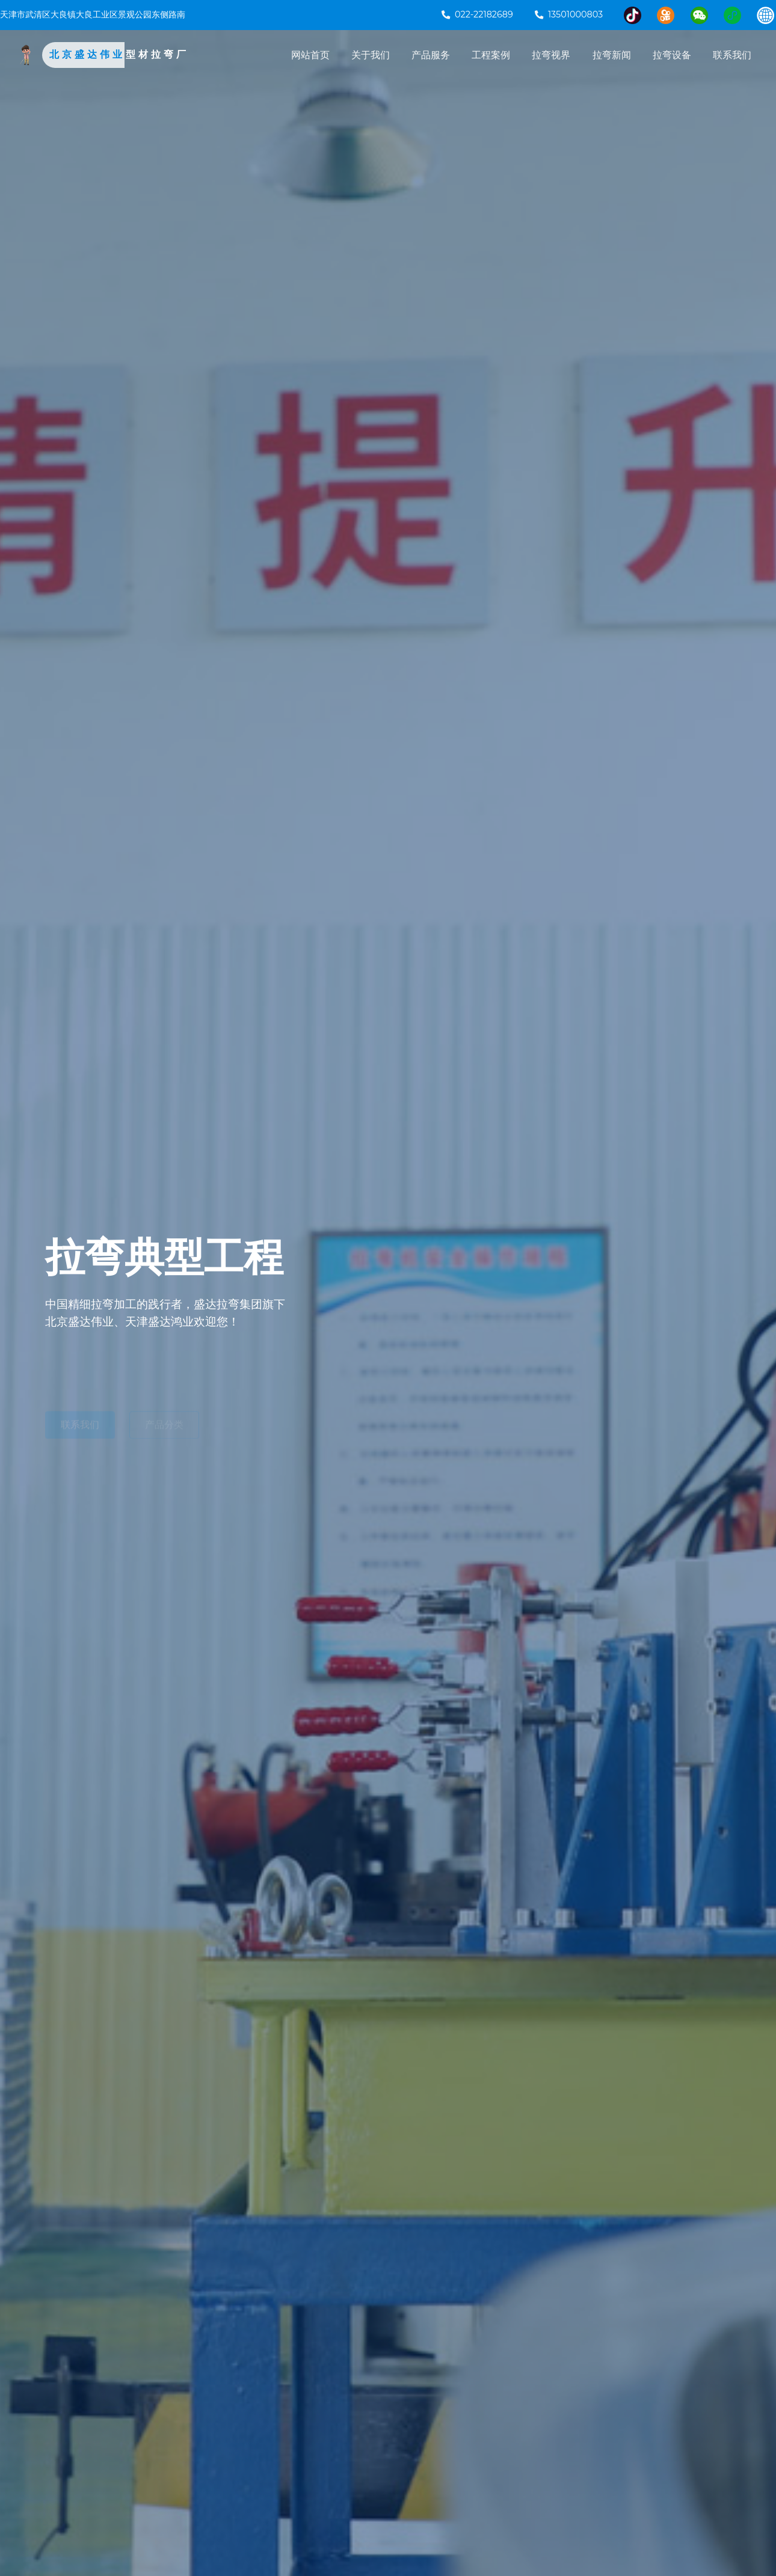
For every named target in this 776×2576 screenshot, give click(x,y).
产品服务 (430, 55)
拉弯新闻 (612, 55)
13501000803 (569, 14)
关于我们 (370, 55)
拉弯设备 (672, 55)
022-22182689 (477, 14)
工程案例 (491, 55)
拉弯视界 (551, 55)
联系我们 (732, 55)
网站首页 (310, 55)
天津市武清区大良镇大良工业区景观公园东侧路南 (92, 14)
